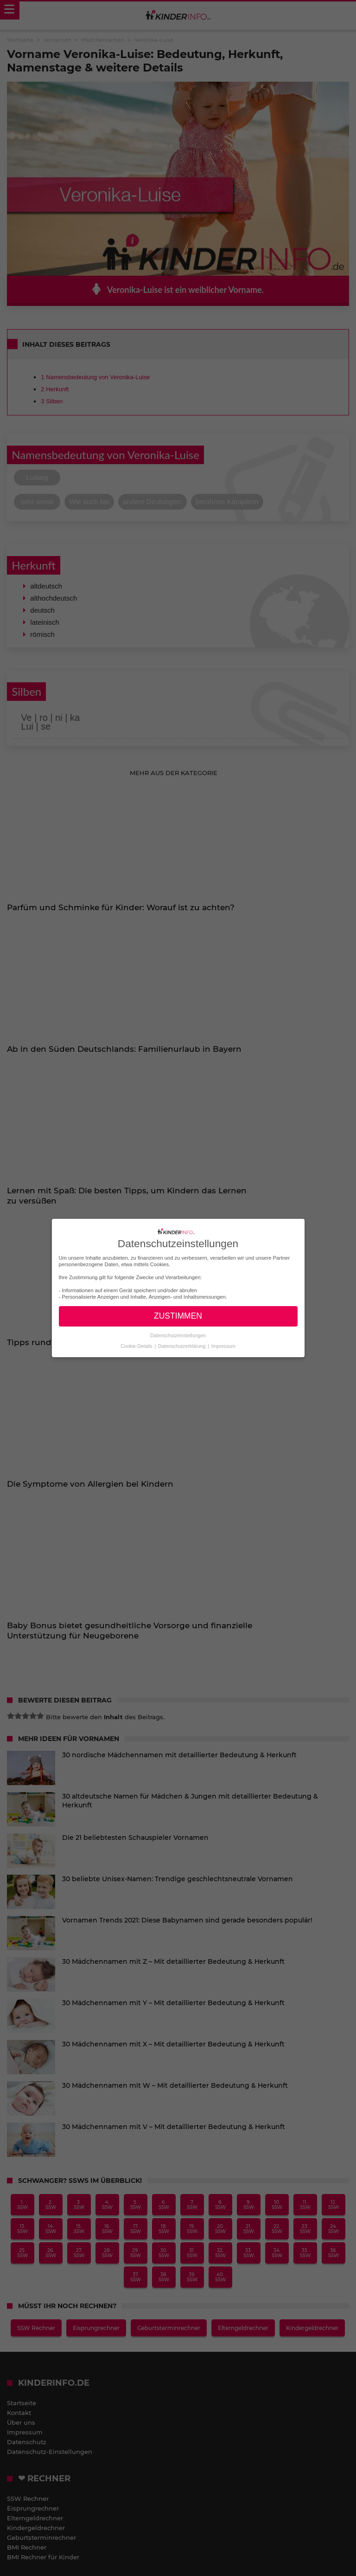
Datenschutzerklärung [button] (182, 1346)
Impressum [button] (223, 1346)
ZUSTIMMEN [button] (178, 1315)
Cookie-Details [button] (137, 1346)
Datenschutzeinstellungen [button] (178, 1335)
